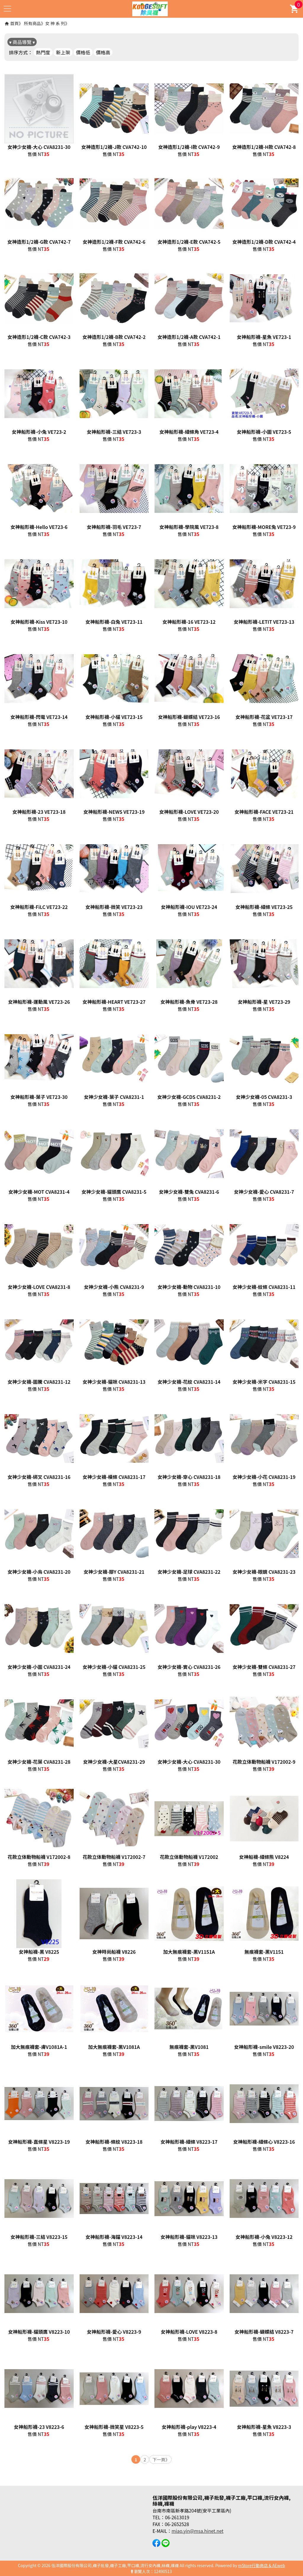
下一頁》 (161, 2459)
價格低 (83, 52)
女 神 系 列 (55, 23)
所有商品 (32, 23)
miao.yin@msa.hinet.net (197, 2531)
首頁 (14, 23)
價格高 (103, 52)
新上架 (63, 52)
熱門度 (43, 52)
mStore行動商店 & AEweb (261, 2565)
